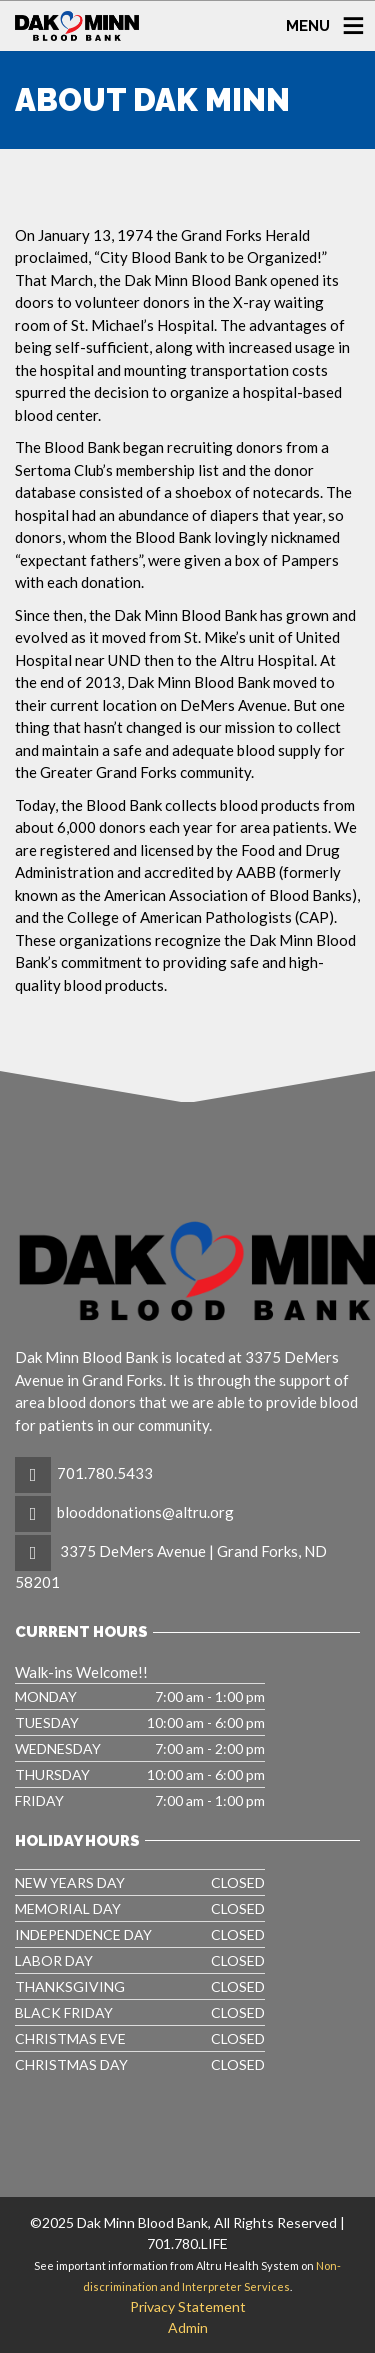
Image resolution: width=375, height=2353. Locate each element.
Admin (188, 2327)
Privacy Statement (188, 2306)
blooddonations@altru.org (145, 1512)
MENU (308, 25)
